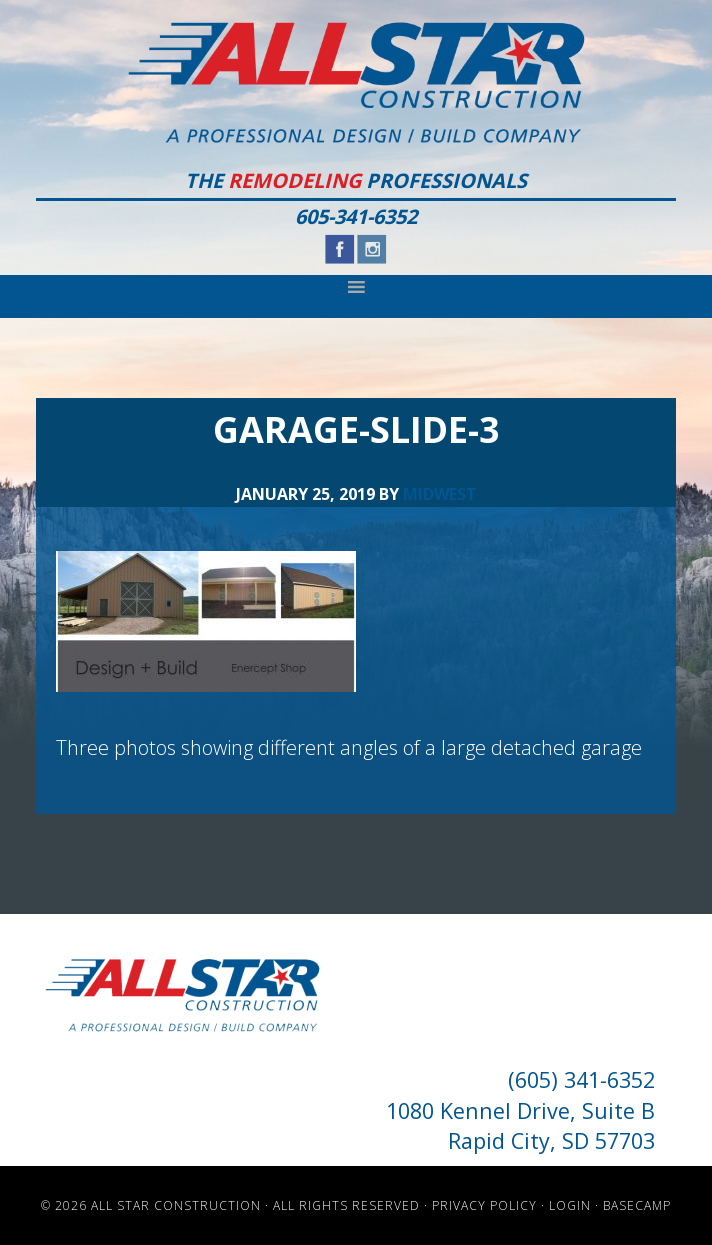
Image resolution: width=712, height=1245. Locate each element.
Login (570, 1205)
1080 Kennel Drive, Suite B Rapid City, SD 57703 (520, 1125)
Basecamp (637, 1205)
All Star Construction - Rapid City (356, 82)
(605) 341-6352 (581, 1079)
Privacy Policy (484, 1205)
